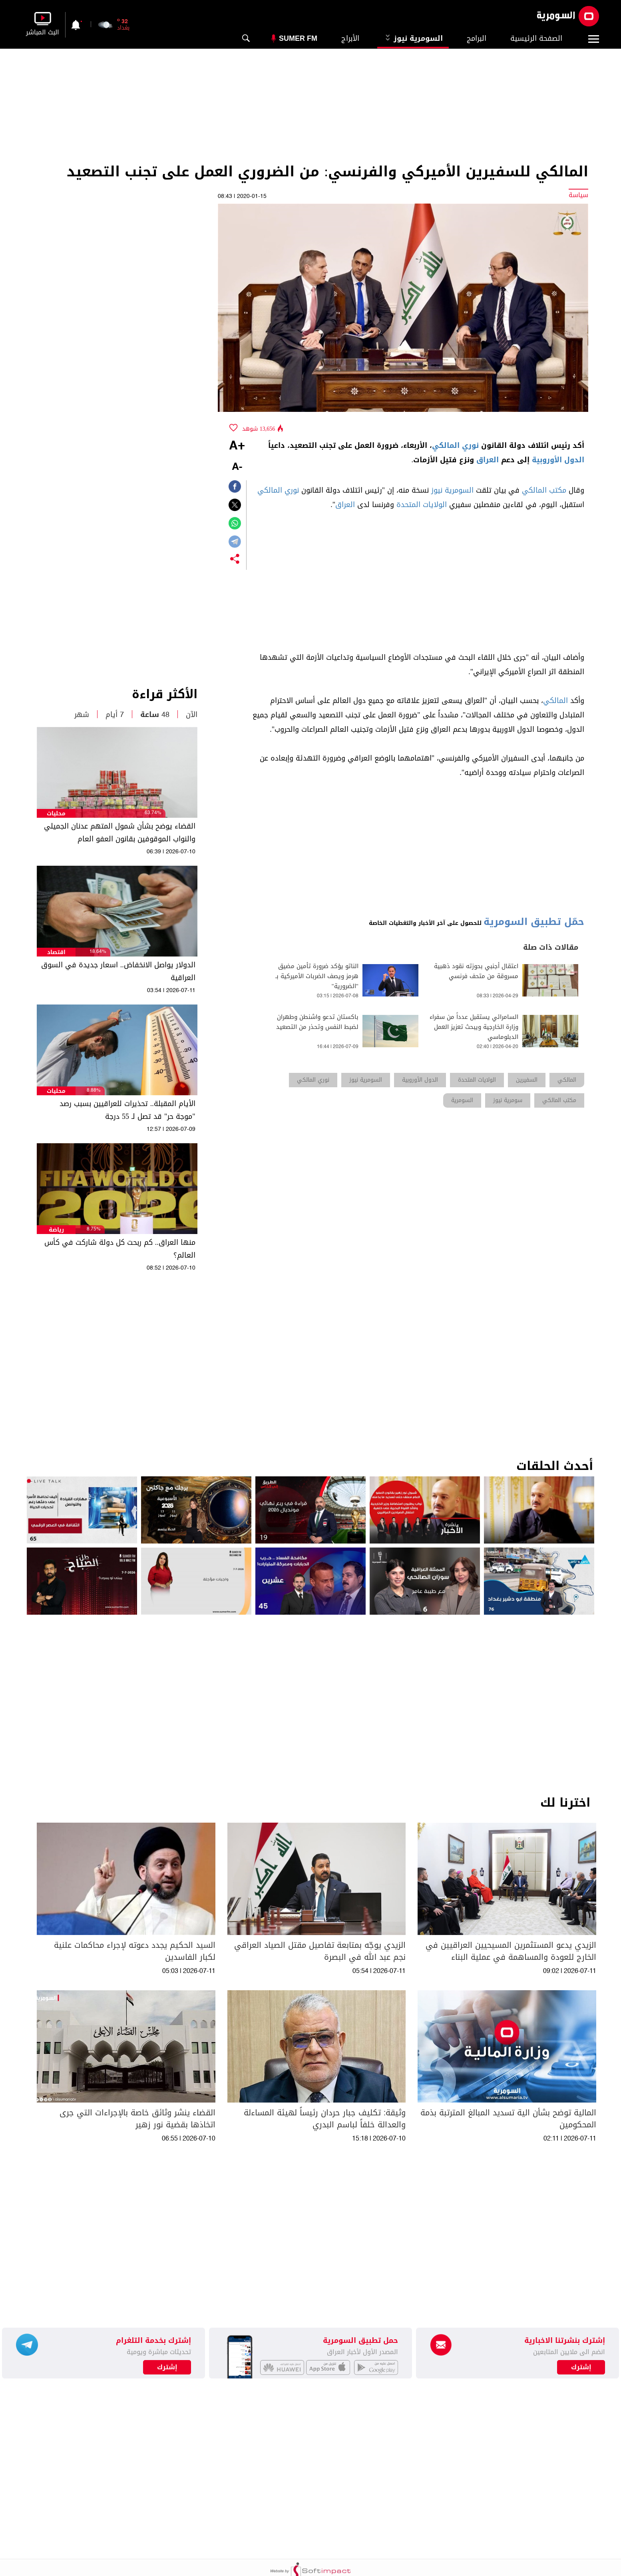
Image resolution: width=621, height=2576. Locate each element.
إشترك (167, 2367)
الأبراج (350, 38)
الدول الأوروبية (558, 460)
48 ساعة (154, 714)
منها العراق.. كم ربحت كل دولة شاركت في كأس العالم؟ (119, 1249)
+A (237, 446)
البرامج (476, 38)
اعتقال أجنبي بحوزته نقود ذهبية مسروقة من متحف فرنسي (476, 971)
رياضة (56, 1229)
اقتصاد (56, 952)
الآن (191, 714)
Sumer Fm (298, 38)
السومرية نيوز (413, 38)
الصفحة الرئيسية (536, 38)
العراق (487, 460)
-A (237, 467)
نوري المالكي (455, 445)
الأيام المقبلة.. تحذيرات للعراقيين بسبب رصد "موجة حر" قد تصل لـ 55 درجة (127, 1110)
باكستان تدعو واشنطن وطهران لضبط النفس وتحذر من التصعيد (317, 1022)
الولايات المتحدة (421, 504)
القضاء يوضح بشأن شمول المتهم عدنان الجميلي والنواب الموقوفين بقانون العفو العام (119, 832)
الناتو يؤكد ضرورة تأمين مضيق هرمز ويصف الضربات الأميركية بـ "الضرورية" (316, 976)
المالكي (555, 700)
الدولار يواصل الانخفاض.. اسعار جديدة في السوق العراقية (118, 971)
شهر (81, 714)
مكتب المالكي (544, 490)
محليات (56, 813)
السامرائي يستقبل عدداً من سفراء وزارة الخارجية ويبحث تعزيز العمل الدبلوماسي (474, 1027)
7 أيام (114, 714)
